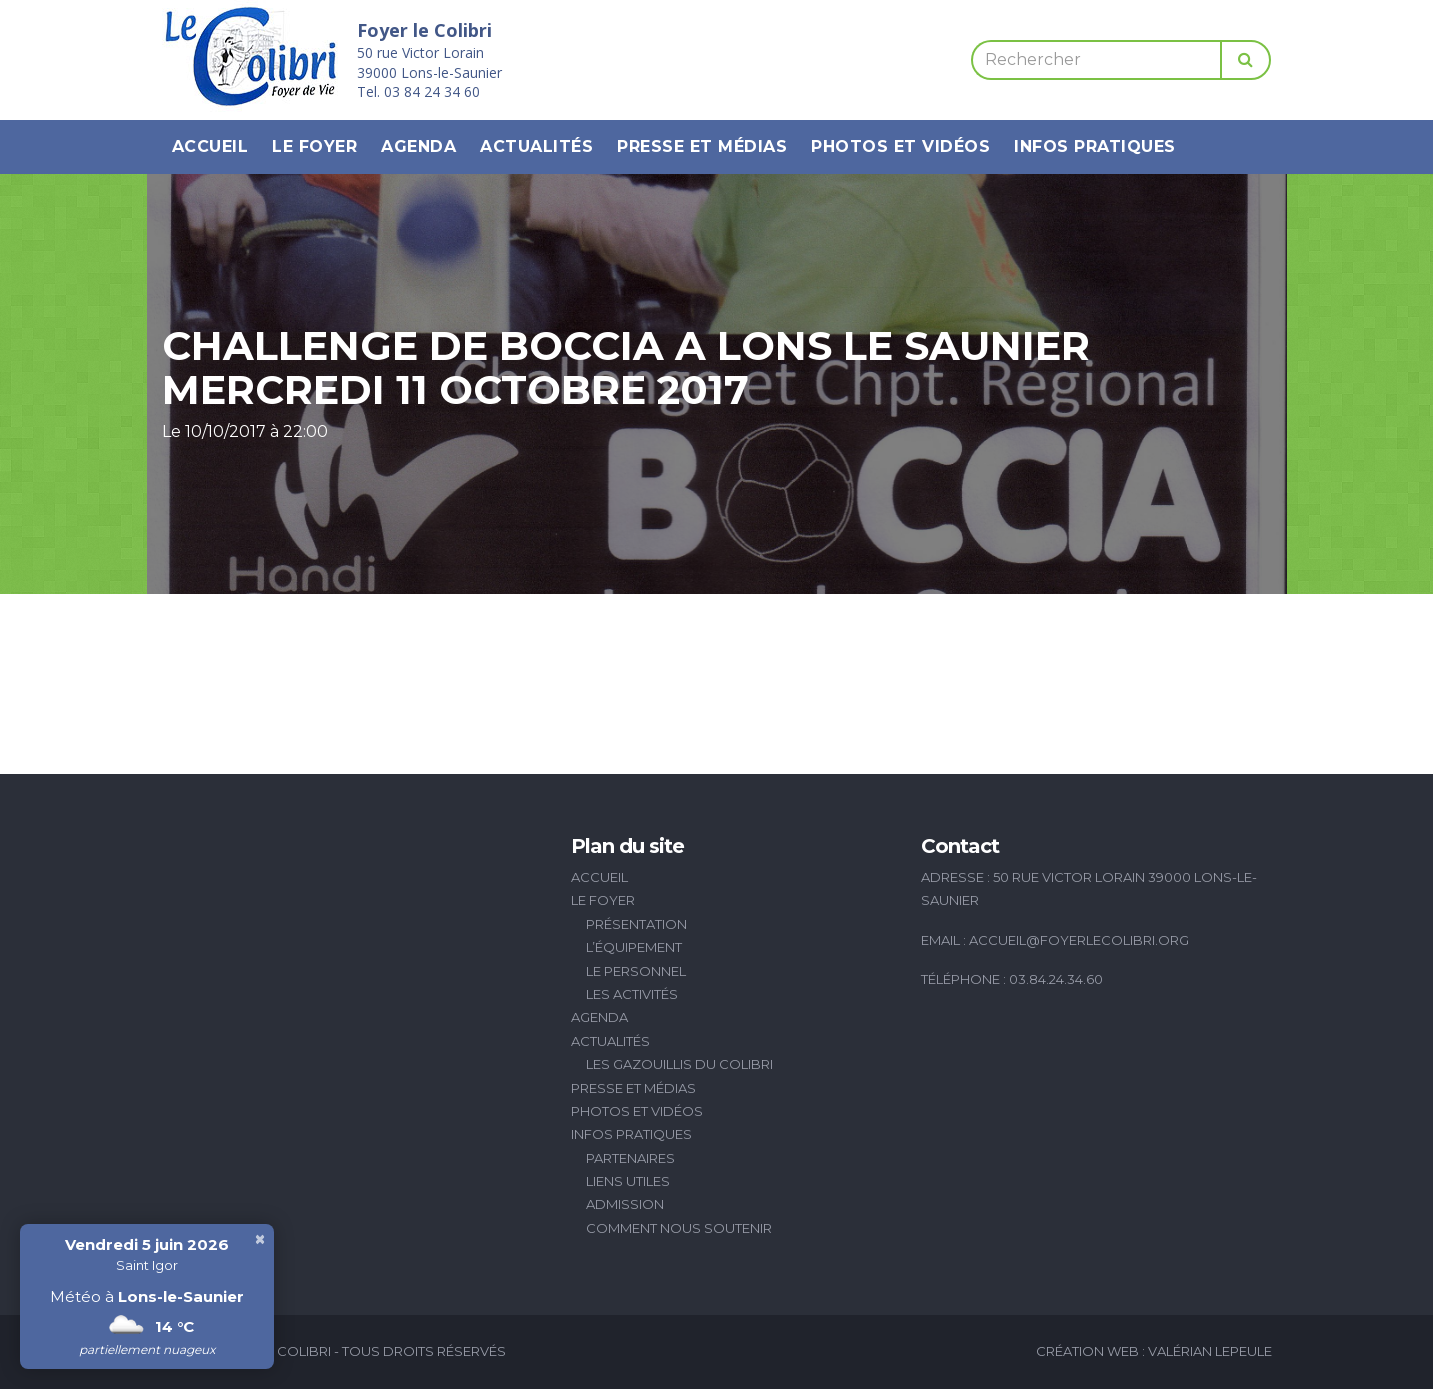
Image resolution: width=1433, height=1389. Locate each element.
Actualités (536, 146)
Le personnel (636, 971)
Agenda (418, 146)
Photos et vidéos (900, 146)
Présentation (636, 924)
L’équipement (634, 947)
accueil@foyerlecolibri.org (1079, 940)
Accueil (210, 146)
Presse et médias (702, 146)
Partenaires (630, 1158)
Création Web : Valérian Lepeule (1154, 1351)
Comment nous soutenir (679, 1228)
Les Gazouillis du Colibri (679, 1064)
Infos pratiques (1095, 146)
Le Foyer (314, 146)
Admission (625, 1204)
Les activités (632, 994)
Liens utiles (628, 1181)
